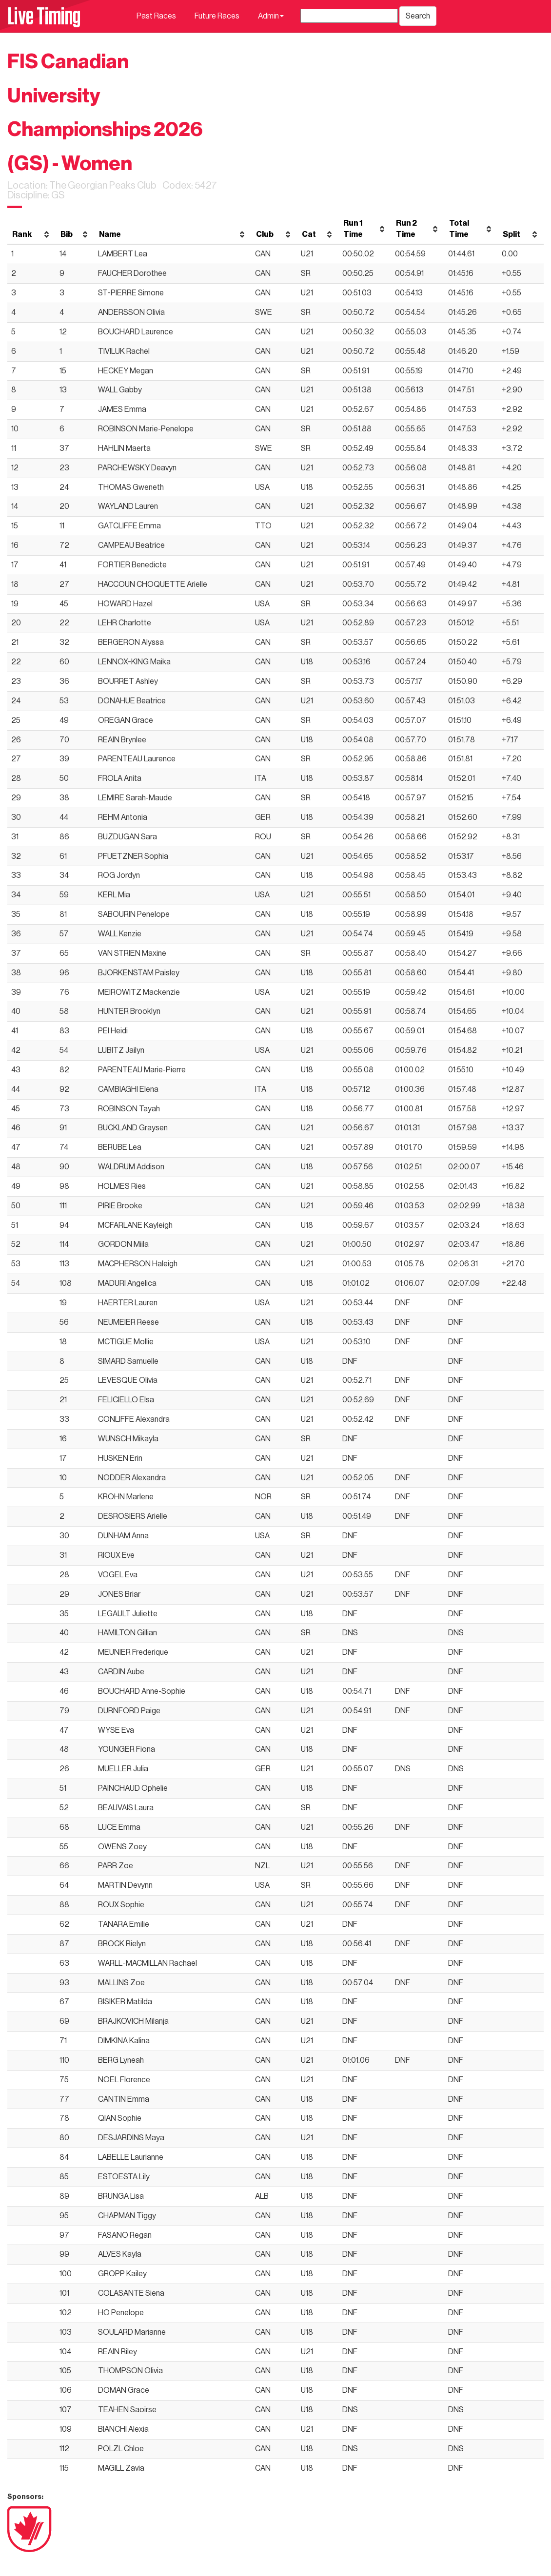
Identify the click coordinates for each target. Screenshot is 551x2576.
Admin (271, 16)
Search (418, 16)
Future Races (217, 16)
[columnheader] (31, 229)
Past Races (156, 16)
